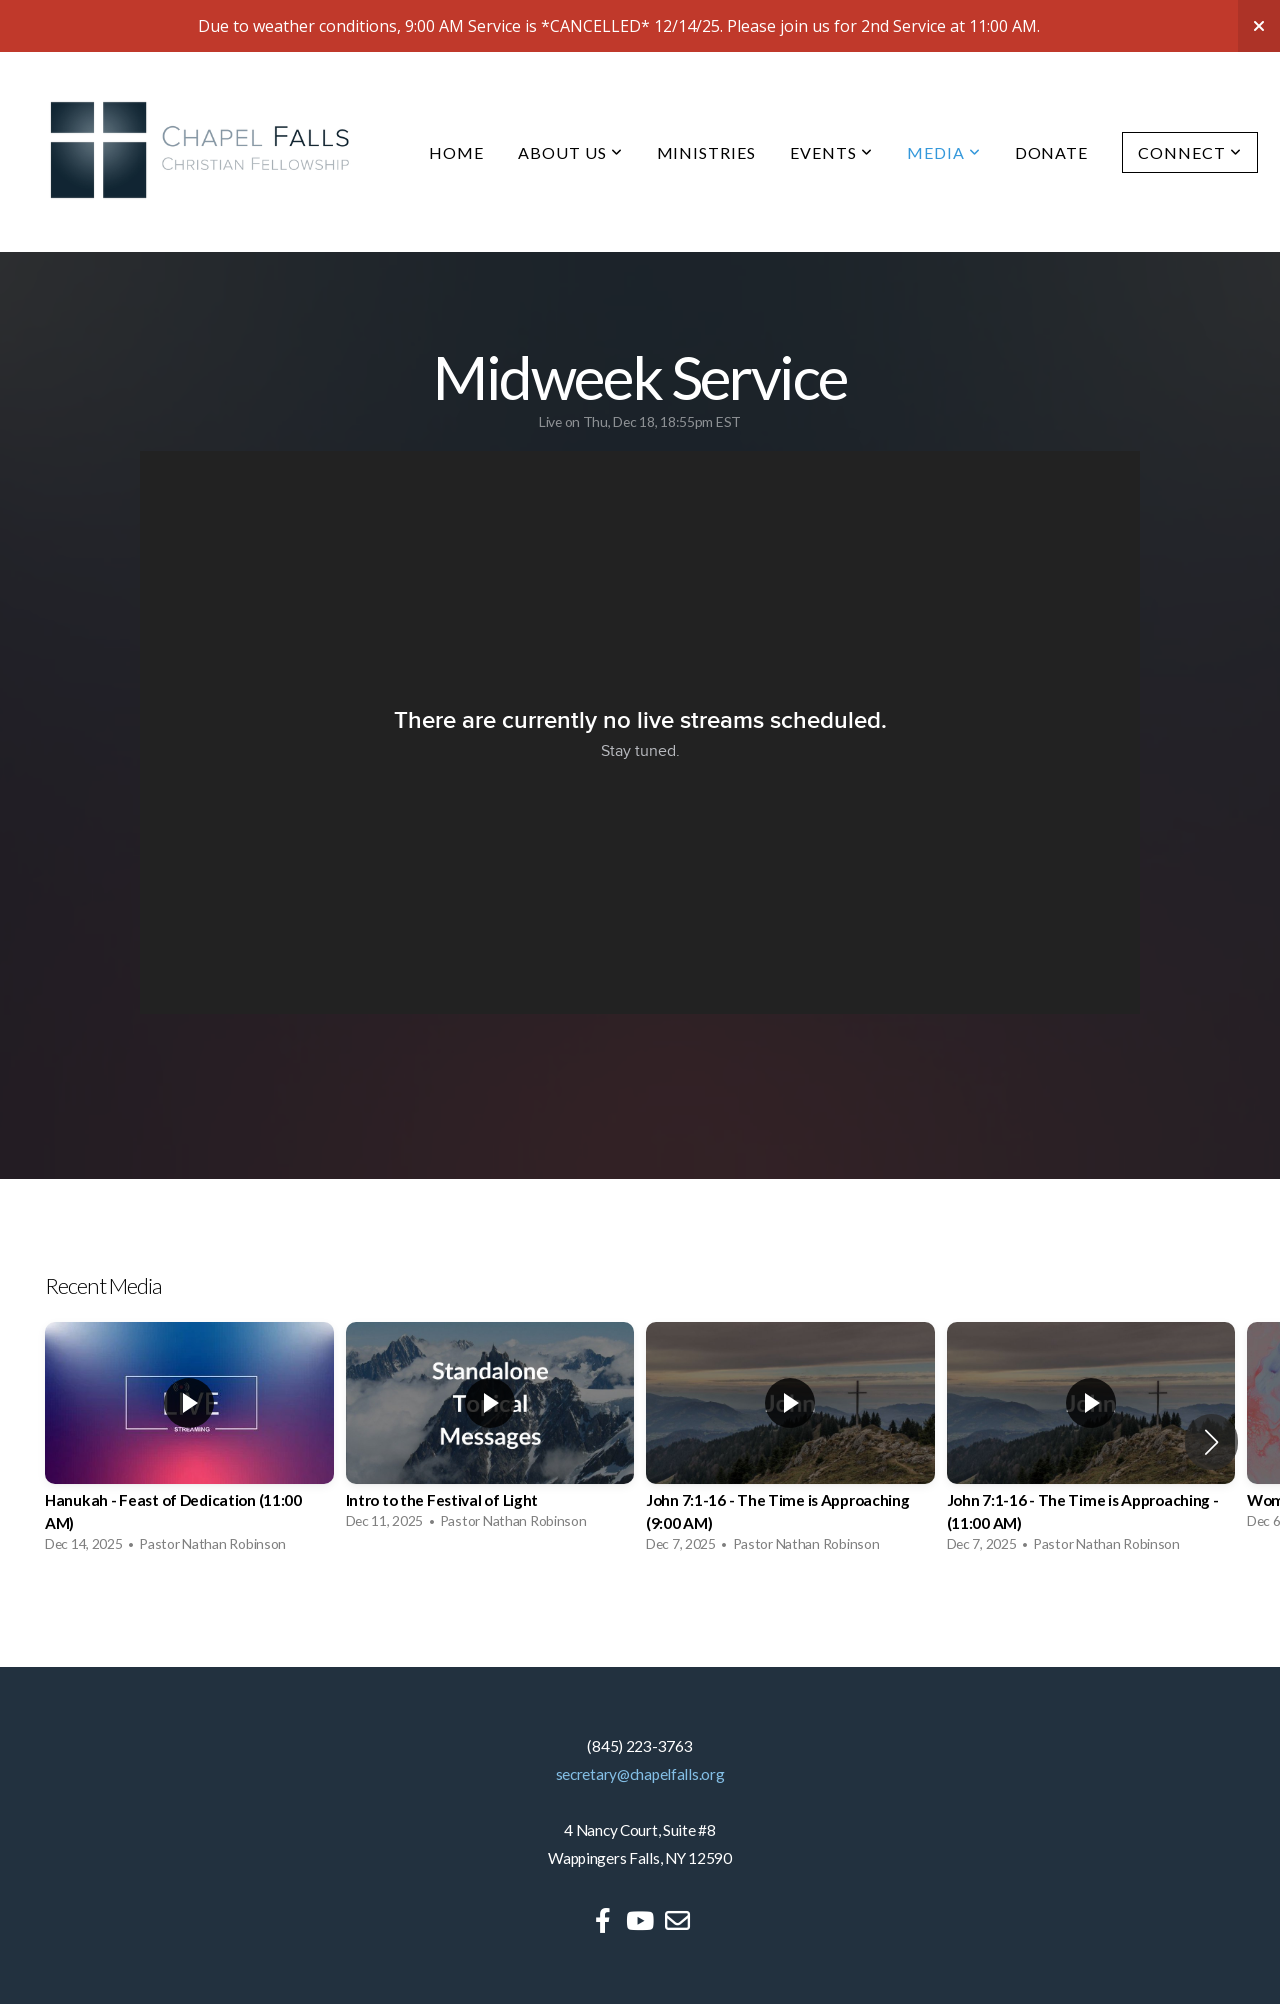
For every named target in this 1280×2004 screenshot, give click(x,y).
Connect (1190, 152)
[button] (1211, 1442)
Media (944, 152)
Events (831, 152)
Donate (1052, 152)
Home (456, 152)
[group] (189, 1442)
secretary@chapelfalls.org (640, 1774)
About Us (570, 152)
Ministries (707, 152)
